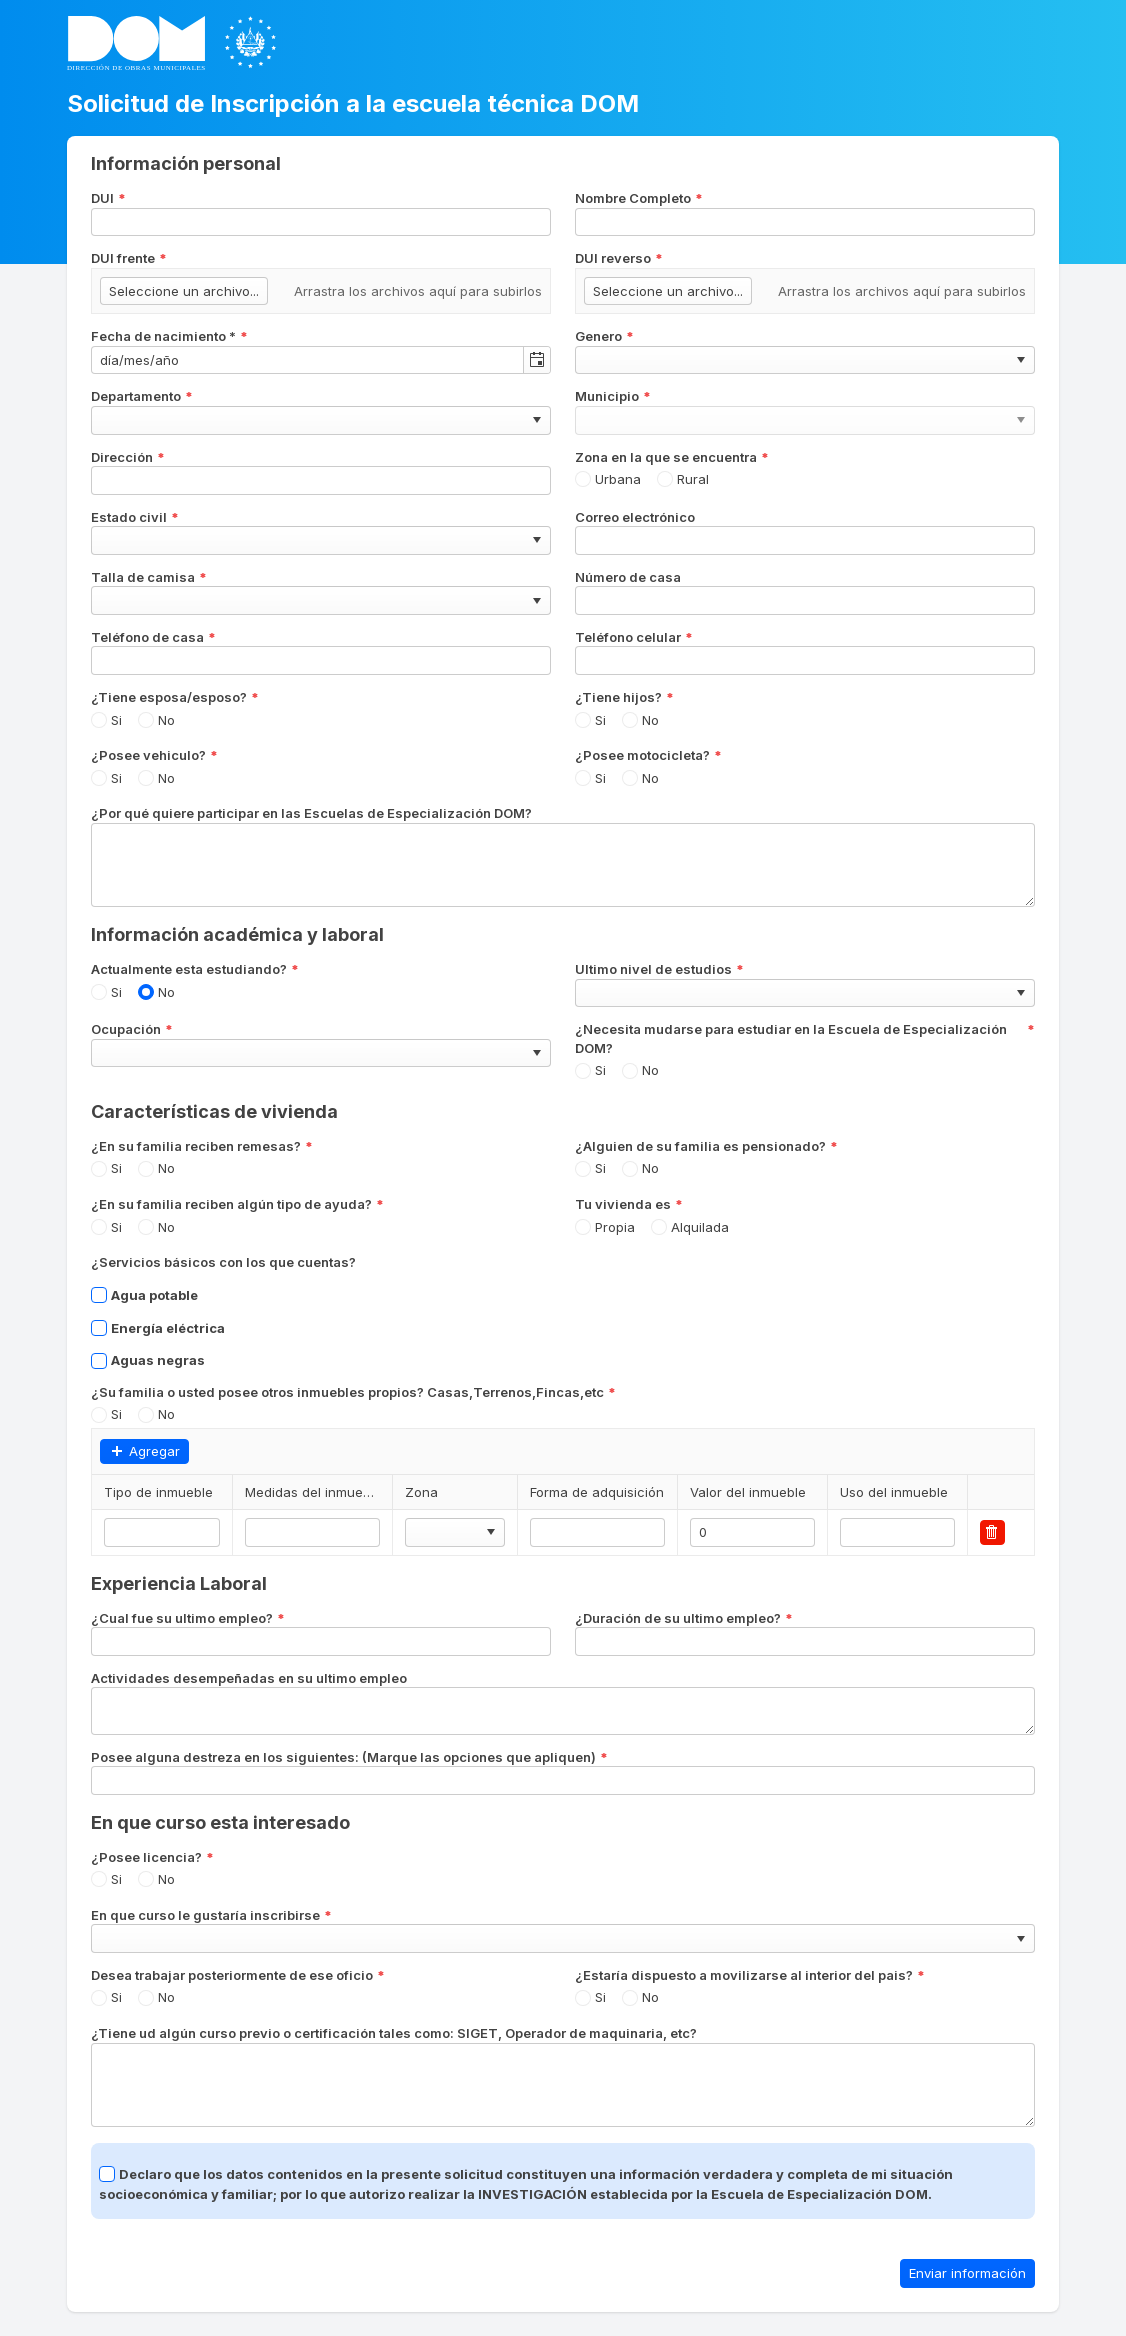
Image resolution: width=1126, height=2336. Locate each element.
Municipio (613, 396)
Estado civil (135, 517)
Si (116, 720)
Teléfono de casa (153, 637)
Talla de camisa (149, 577)
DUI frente (129, 258)
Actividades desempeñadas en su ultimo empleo (249, 1678)
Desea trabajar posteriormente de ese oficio (238, 1975)
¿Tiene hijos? (624, 697)
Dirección (128, 457)
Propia (615, 1227)
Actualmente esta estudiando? (195, 969)
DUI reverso (619, 258)
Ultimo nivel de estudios (659, 969)
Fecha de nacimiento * (169, 336)
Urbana (618, 479)
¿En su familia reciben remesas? (202, 1146)
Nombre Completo (639, 198)
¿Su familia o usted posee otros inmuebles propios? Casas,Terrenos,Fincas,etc (353, 1392)
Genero (604, 336)
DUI (108, 198)
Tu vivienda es (629, 1204)
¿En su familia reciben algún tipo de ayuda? (237, 1204)
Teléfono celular (634, 637)
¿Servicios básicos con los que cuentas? (223, 1262)
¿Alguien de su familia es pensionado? (706, 1146)
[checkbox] (99, 1295)
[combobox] (307, 360)
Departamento (142, 396)
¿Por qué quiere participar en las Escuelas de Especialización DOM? (311, 813)
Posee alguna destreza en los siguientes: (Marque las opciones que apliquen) (349, 1757)
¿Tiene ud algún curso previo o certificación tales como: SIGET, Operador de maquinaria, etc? (394, 2033)
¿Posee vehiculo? (154, 755)
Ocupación (132, 1029)
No (166, 720)
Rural (693, 479)
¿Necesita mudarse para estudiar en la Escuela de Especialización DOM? (805, 1038)
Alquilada (700, 1227)
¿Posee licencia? (152, 1857)
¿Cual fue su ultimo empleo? (188, 1618)
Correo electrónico (635, 517)
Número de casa (628, 577)
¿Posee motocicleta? (648, 755)
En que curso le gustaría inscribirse (211, 1915)
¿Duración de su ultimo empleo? (684, 1618)
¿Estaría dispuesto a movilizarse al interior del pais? (750, 1975)
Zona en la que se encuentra (672, 457)
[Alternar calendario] (536, 360)
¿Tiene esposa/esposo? (175, 697)
